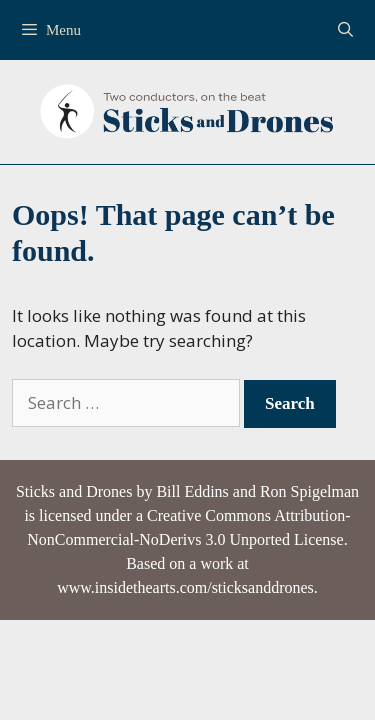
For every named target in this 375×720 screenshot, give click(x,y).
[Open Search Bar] (345, 30)
